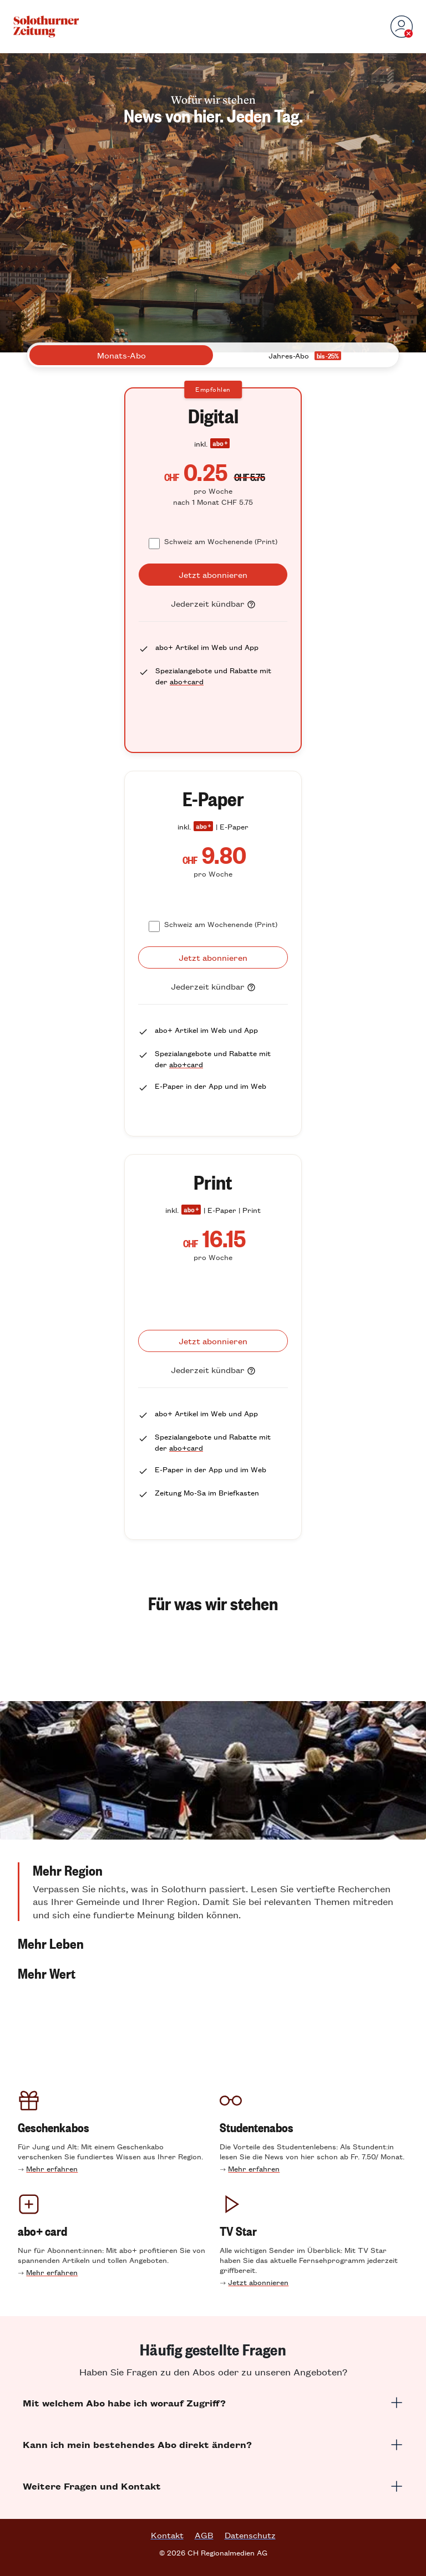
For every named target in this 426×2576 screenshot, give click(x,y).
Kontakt (167, 2535)
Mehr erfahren (52, 2168)
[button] (213, 1892)
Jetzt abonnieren (258, 2282)
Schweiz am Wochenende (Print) (220, 541)
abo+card (187, 681)
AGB (204, 2535)
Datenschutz (250, 2535)
